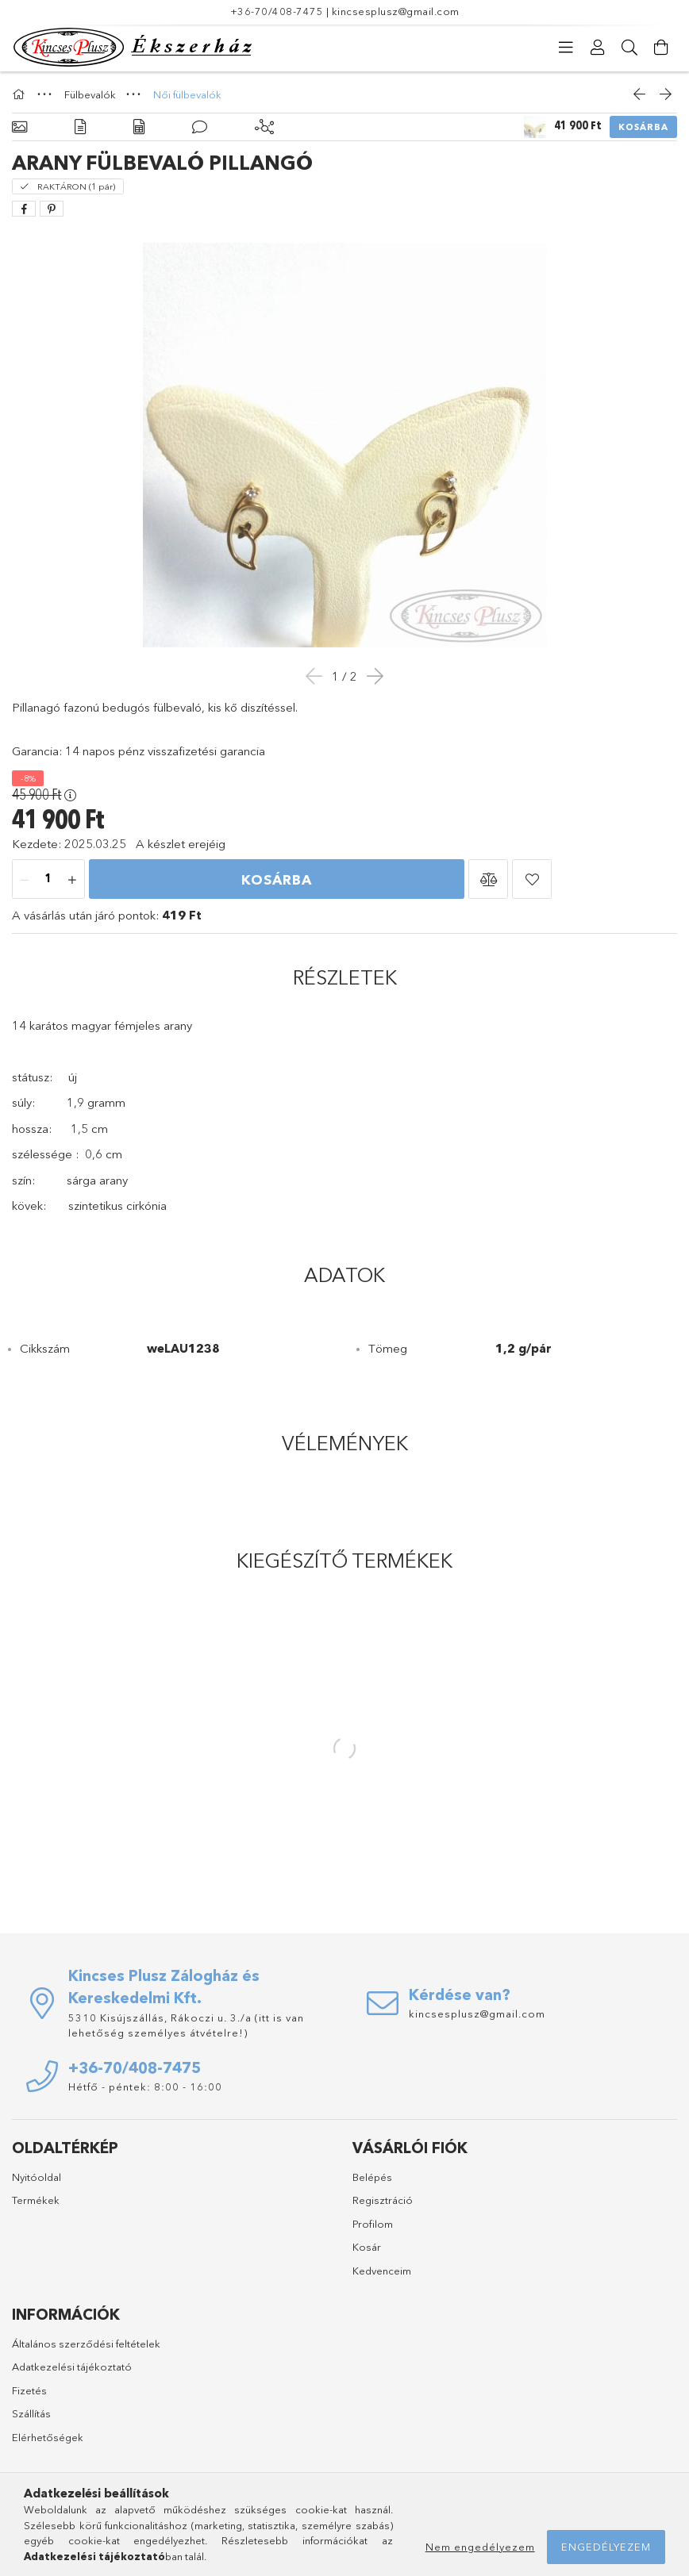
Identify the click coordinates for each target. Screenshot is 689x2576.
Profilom (372, 2223)
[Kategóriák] (566, 47)
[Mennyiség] (48, 880)
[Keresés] (629, 47)
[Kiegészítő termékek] (264, 127)
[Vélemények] (199, 127)
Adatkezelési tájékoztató (72, 2366)
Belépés (372, 2177)
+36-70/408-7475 (277, 11)
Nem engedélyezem (480, 2546)
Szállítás (31, 2413)
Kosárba (643, 126)
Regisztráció (382, 2200)
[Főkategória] (20, 94)
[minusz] (25, 880)
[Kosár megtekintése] (661, 47)
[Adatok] (138, 127)
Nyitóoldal (36, 2177)
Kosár (366, 2246)
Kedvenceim (381, 2270)
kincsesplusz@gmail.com (396, 11)
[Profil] (598, 47)
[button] (488, 879)
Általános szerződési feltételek (86, 2343)
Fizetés (29, 2390)
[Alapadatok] (19, 127)
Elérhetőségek (47, 2437)
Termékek (36, 2200)
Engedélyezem (606, 2546)
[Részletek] (80, 127)
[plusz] (72, 880)
